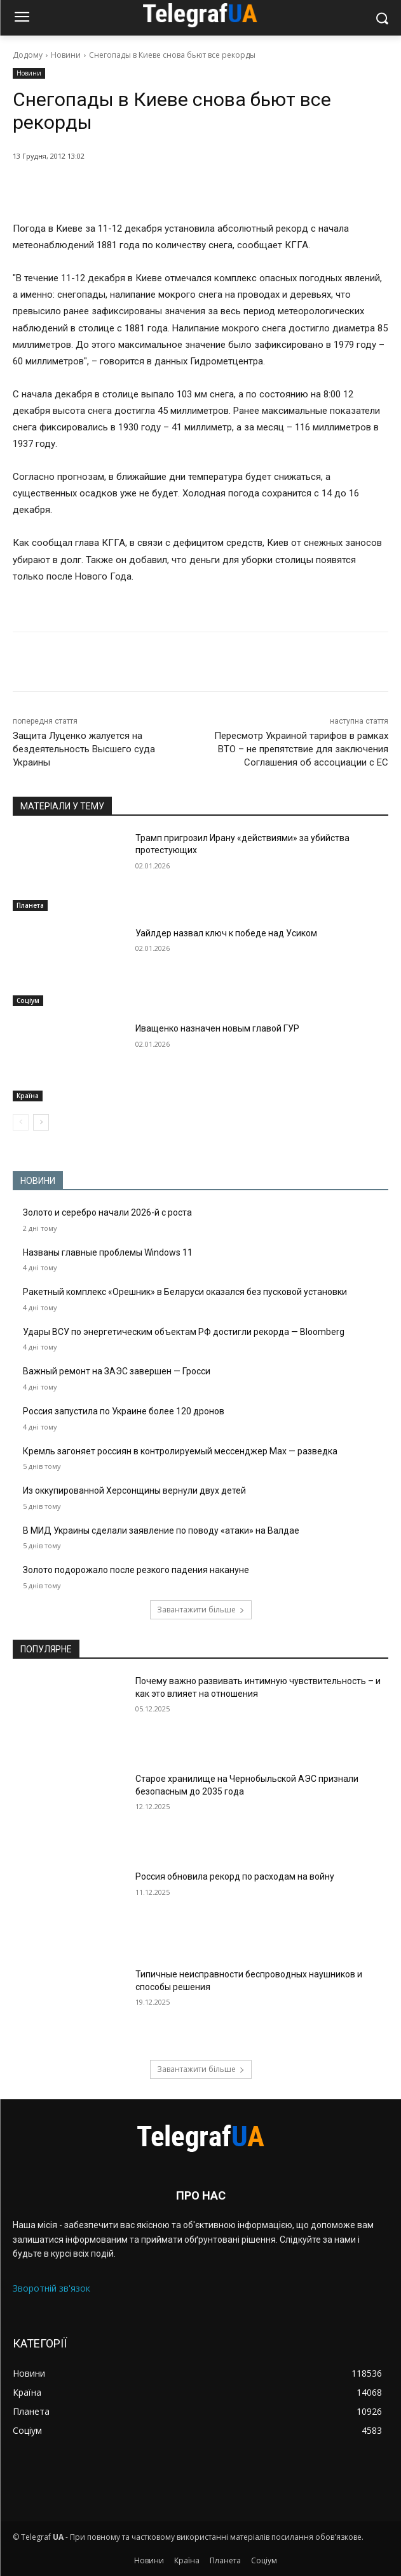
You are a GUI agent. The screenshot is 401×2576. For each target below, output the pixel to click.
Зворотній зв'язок (51, 2288)
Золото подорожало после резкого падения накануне (136, 1570)
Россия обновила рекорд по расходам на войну (234, 1876)
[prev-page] (21, 1122)
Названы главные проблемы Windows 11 (108, 1252)
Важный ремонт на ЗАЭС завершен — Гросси (116, 1371)
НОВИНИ (37, 1181)
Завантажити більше (201, 1609)
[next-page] (41, 1122)
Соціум (28, 1000)
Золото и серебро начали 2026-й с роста (107, 1212)
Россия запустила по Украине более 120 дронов (123, 1411)
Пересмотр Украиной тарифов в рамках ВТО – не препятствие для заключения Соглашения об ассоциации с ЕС (301, 749)
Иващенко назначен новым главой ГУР (217, 1028)
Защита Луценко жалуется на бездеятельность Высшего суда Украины (84, 749)
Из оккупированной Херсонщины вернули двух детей (134, 1490)
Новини (66, 55)
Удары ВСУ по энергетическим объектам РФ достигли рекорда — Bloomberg (183, 1332)
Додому (28, 55)
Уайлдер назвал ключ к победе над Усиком (226, 933)
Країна (28, 1095)
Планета (30, 905)
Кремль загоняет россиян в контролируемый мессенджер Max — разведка (180, 1451)
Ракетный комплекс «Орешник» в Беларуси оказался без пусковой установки (185, 1292)
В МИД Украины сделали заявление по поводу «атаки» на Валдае (161, 1530)
